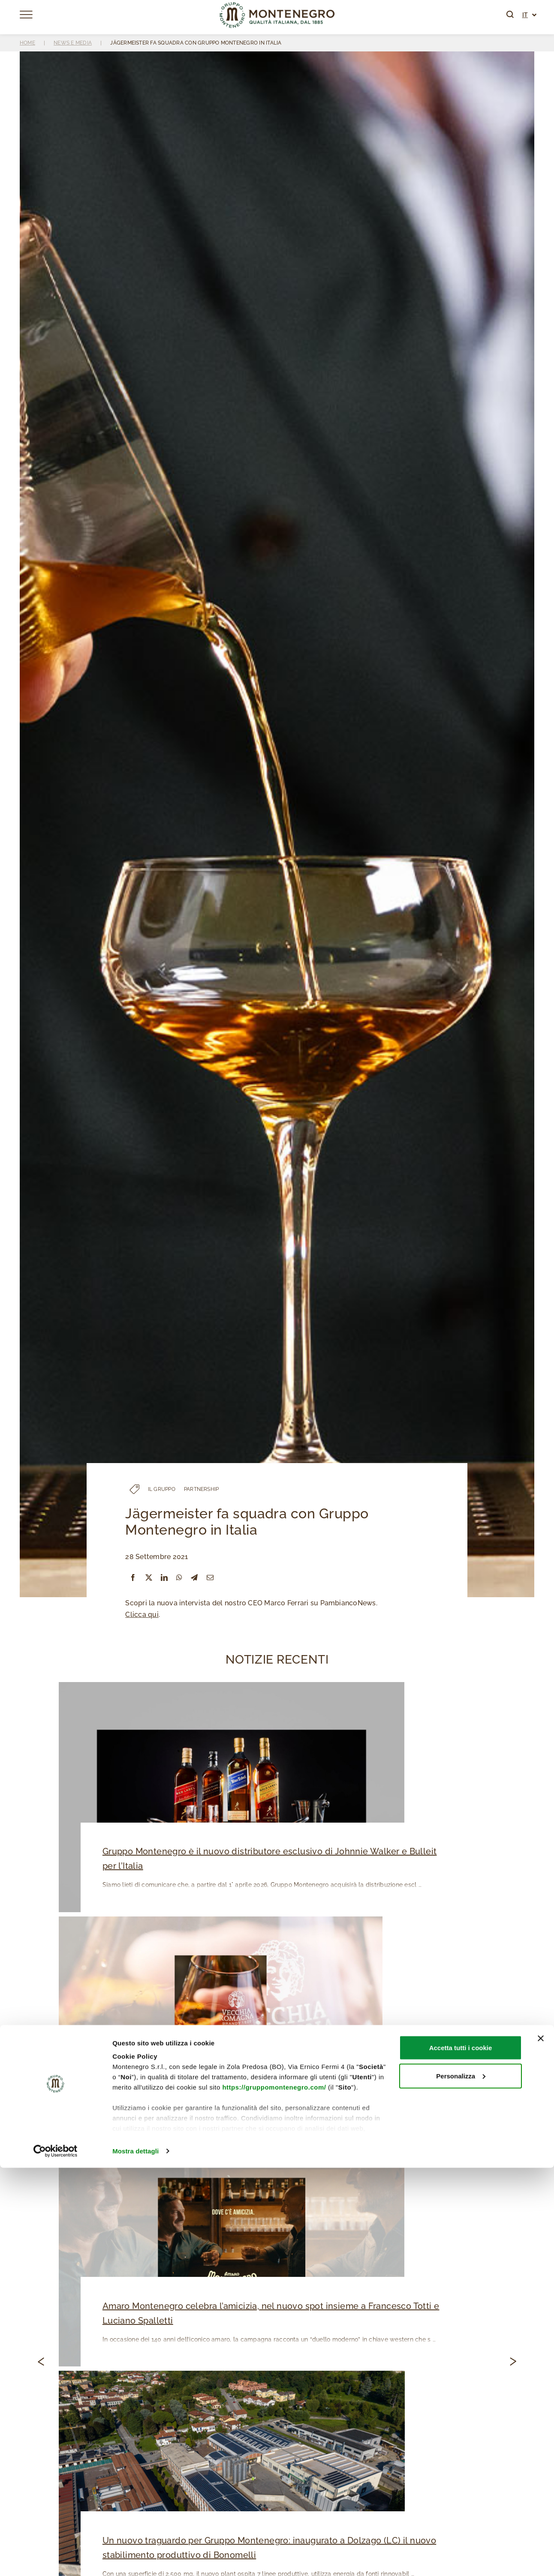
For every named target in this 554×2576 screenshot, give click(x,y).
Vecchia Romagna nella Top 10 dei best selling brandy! (212, 2087)
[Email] (210, 1577)
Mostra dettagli (135, 2559)
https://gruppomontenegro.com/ (274, 2495)
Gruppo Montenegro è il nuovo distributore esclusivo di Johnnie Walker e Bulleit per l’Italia (274, 1859)
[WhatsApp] (179, 1577)
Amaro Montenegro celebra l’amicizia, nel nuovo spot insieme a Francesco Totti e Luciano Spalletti (267, 2315)
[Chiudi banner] (541, 2447)
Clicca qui (141, 1614)
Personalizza (460, 2484)
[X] (149, 1577)
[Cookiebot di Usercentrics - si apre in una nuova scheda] (55, 2559)
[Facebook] (133, 1577)
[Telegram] (194, 1577)
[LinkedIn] (164, 1577)
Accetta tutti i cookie (460, 2455)
